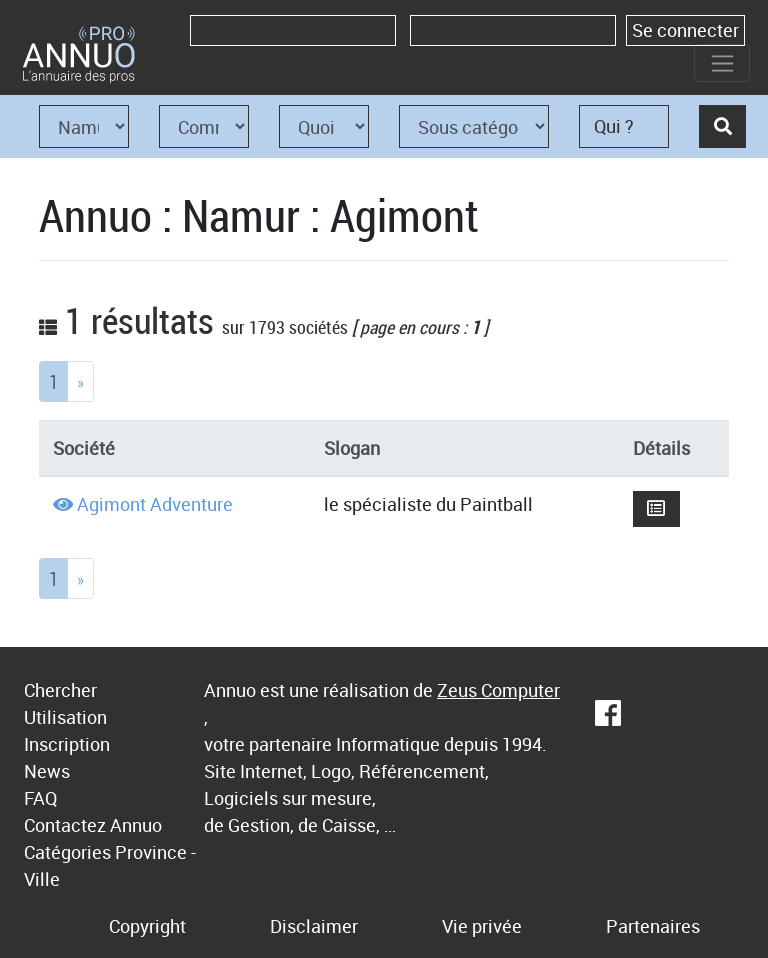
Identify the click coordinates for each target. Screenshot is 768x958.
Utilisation (65, 717)
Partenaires (653, 926)
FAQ (40, 798)
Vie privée (482, 926)
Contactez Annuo (93, 825)
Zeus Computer (498, 690)
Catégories (67, 852)
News (47, 771)
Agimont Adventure (155, 504)
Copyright (147, 926)
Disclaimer (314, 926)
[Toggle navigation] (722, 63)
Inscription (67, 744)
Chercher (60, 690)
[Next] (80, 381)
